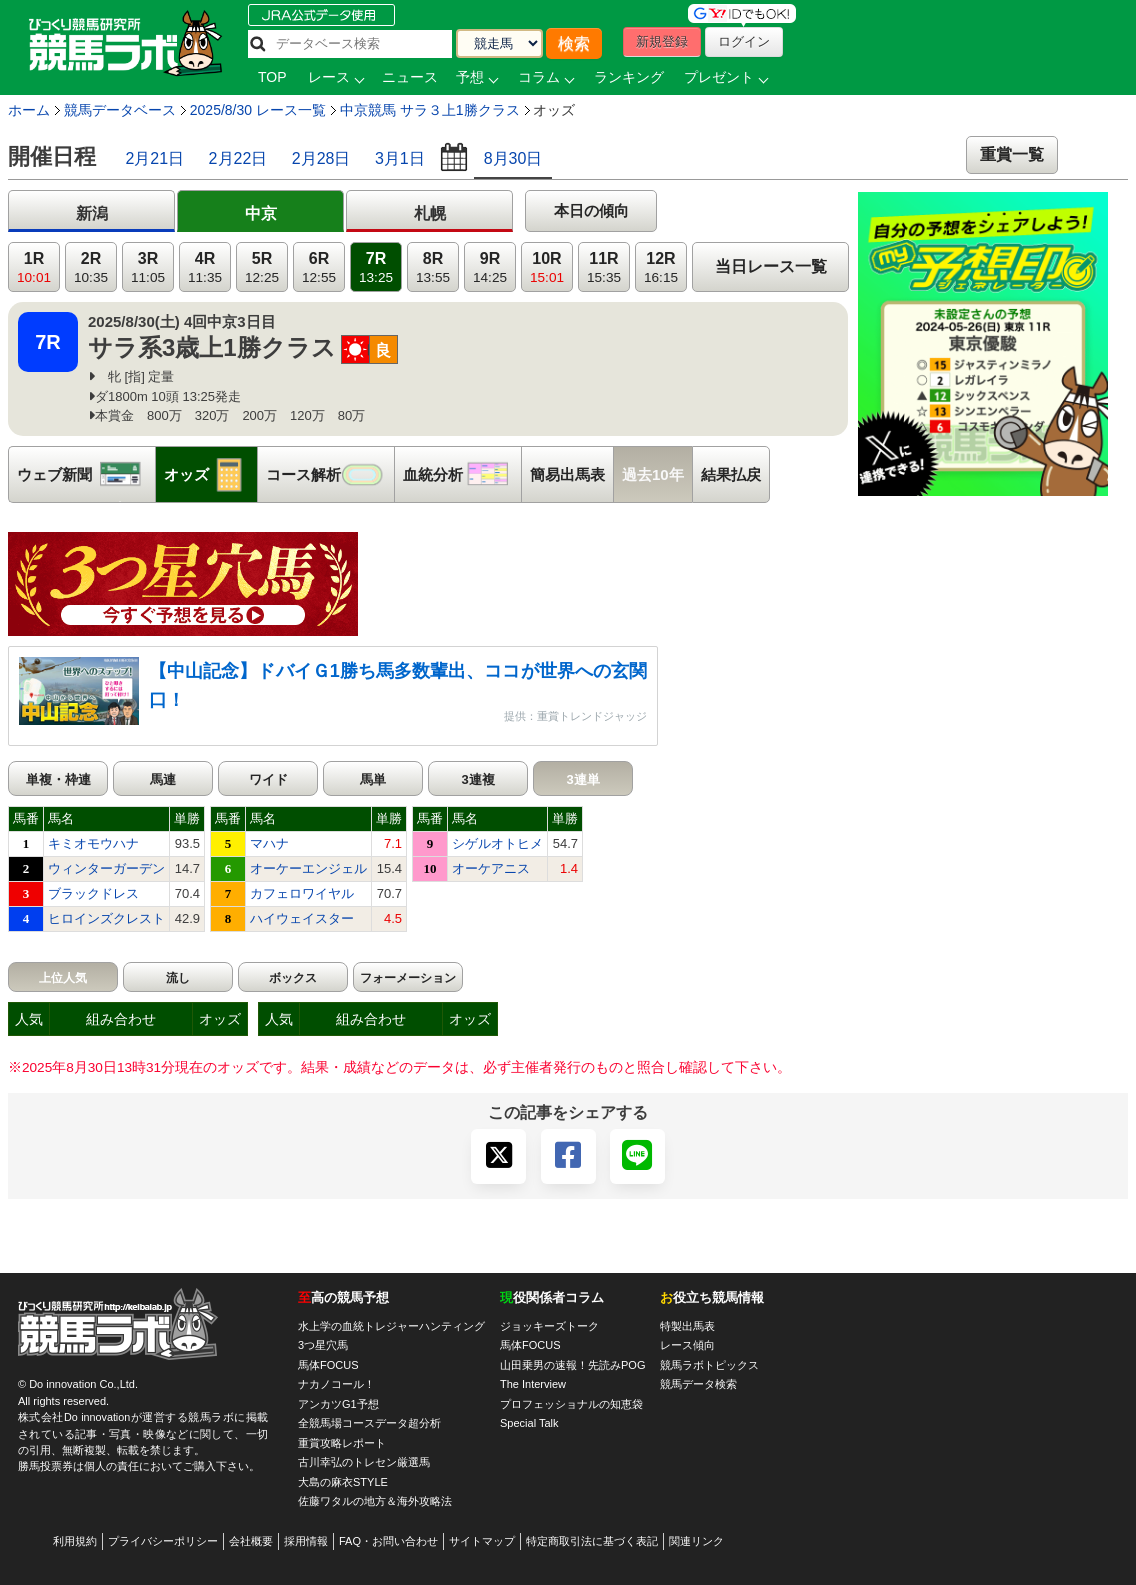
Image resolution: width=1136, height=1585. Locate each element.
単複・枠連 (58, 779)
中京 (261, 213)
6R (319, 267)
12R (661, 267)
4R (205, 267)
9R (490, 267)
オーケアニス (491, 868)
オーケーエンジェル (308, 868)
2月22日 (238, 158)
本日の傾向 (591, 210)
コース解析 (330, 474)
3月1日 (400, 158)
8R (433, 267)
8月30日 (513, 158)
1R (34, 267)
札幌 (430, 213)
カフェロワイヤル (302, 893)
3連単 (582, 779)
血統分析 (462, 474)
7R (376, 267)
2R (91, 267)
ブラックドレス (93, 893)
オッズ (210, 474)
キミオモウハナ (93, 843)
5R (262, 267)
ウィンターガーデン (106, 868)
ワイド (268, 779)
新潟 (92, 213)
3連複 (477, 779)
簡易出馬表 (567, 474)
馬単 (373, 779)
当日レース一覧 (771, 266)
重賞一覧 (1012, 154)
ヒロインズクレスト (106, 918)
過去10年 (653, 474)
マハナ (269, 843)
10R (547, 267)
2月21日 (154, 158)
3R (148, 267)
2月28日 (321, 158)
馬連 (163, 779)
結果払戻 (731, 474)
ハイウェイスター (302, 918)
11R (604, 267)
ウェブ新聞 (86, 474)
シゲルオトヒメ (497, 843)
